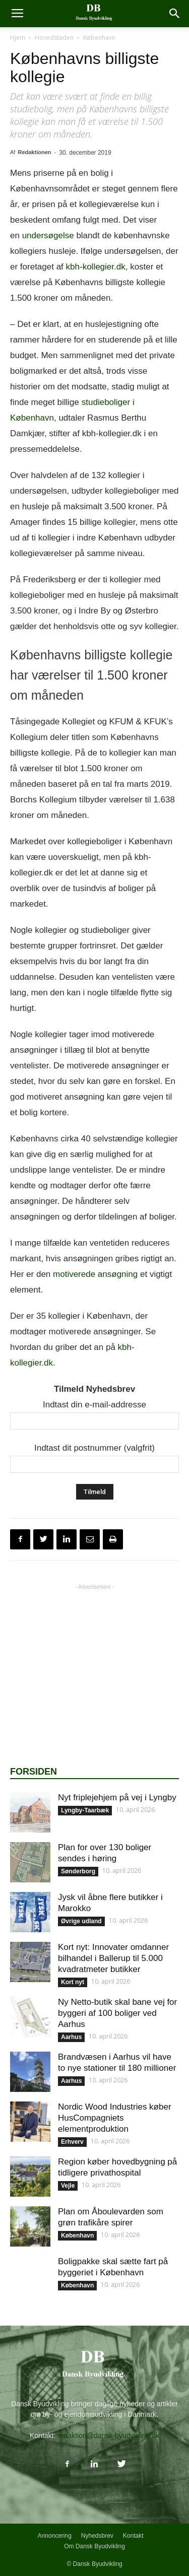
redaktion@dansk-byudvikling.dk (108, 2435)
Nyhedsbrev (97, 2535)
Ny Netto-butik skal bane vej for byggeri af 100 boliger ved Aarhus (117, 2013)
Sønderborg (78, 1871)
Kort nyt (72, 1982)
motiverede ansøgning (95, 1274)
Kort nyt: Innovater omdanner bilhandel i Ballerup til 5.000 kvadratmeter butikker (113, 1958)
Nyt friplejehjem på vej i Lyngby (117, 1797)
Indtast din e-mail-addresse (94, 1404)
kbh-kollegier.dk (95, 267)
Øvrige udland (81, 1921)
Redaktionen (34, 152)
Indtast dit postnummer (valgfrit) (94, 1448)
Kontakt (133, 2535)
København (99, 37)
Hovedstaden (54, 37)
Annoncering (54, 2535)
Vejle (68, 2185)
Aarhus (71, 2037)
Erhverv (72, 2141)
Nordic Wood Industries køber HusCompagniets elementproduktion (114, 2118)
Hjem (17, 37)
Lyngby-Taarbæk (85, 1810)
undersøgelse (48, 235)
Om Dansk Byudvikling (94, 2546)
